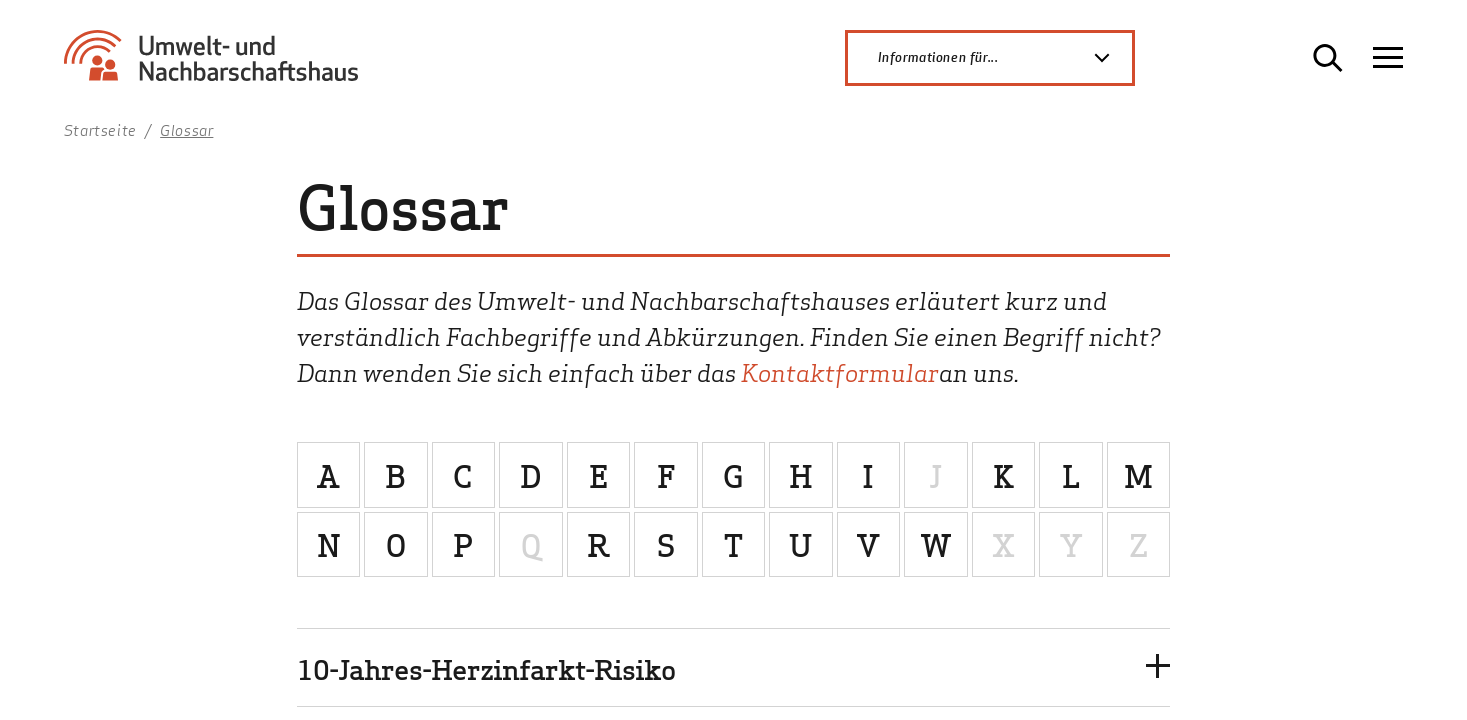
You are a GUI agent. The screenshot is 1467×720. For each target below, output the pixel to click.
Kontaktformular (840, 371)
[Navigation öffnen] (1388, 58)
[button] (734, 667)
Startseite (100, 130)
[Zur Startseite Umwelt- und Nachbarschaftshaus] (219, 65)
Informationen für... (1005, 58)
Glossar (186, 130)
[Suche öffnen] (1328, 58)
